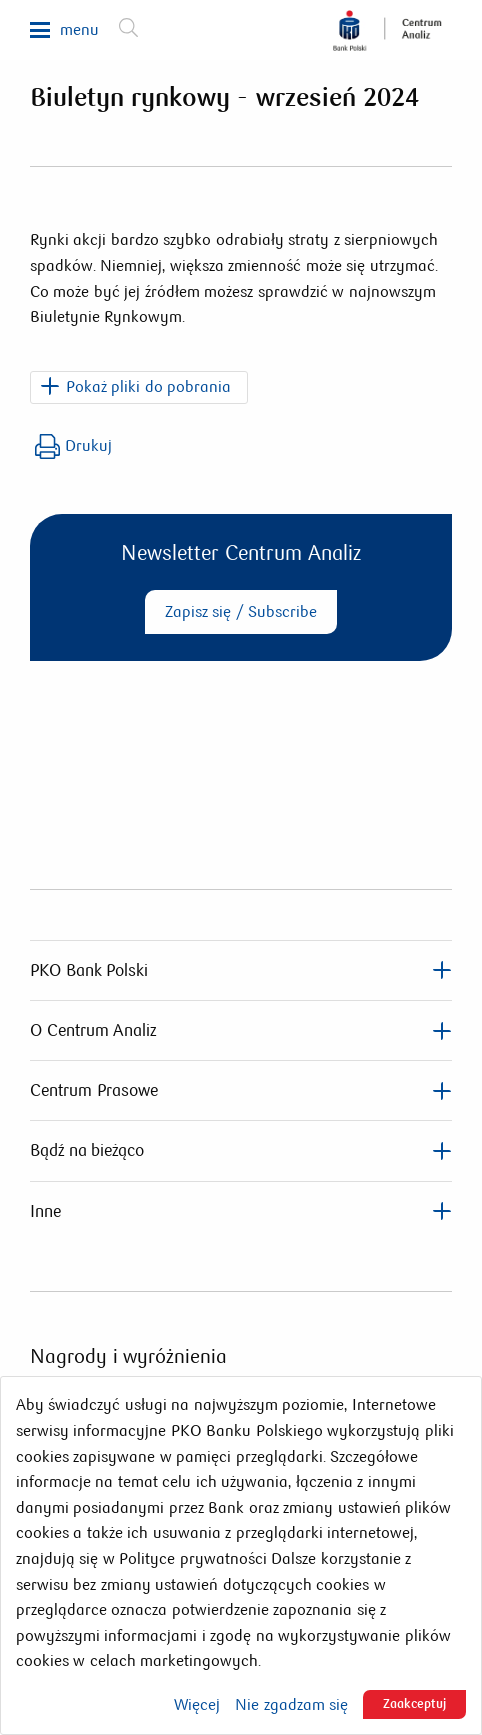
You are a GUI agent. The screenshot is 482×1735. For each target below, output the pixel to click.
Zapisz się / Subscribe (241, 611)
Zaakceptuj (414, 1704)
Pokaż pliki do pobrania (148, 386)
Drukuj (73, 446)
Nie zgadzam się (291, 1705)
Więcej (197, 1705)
